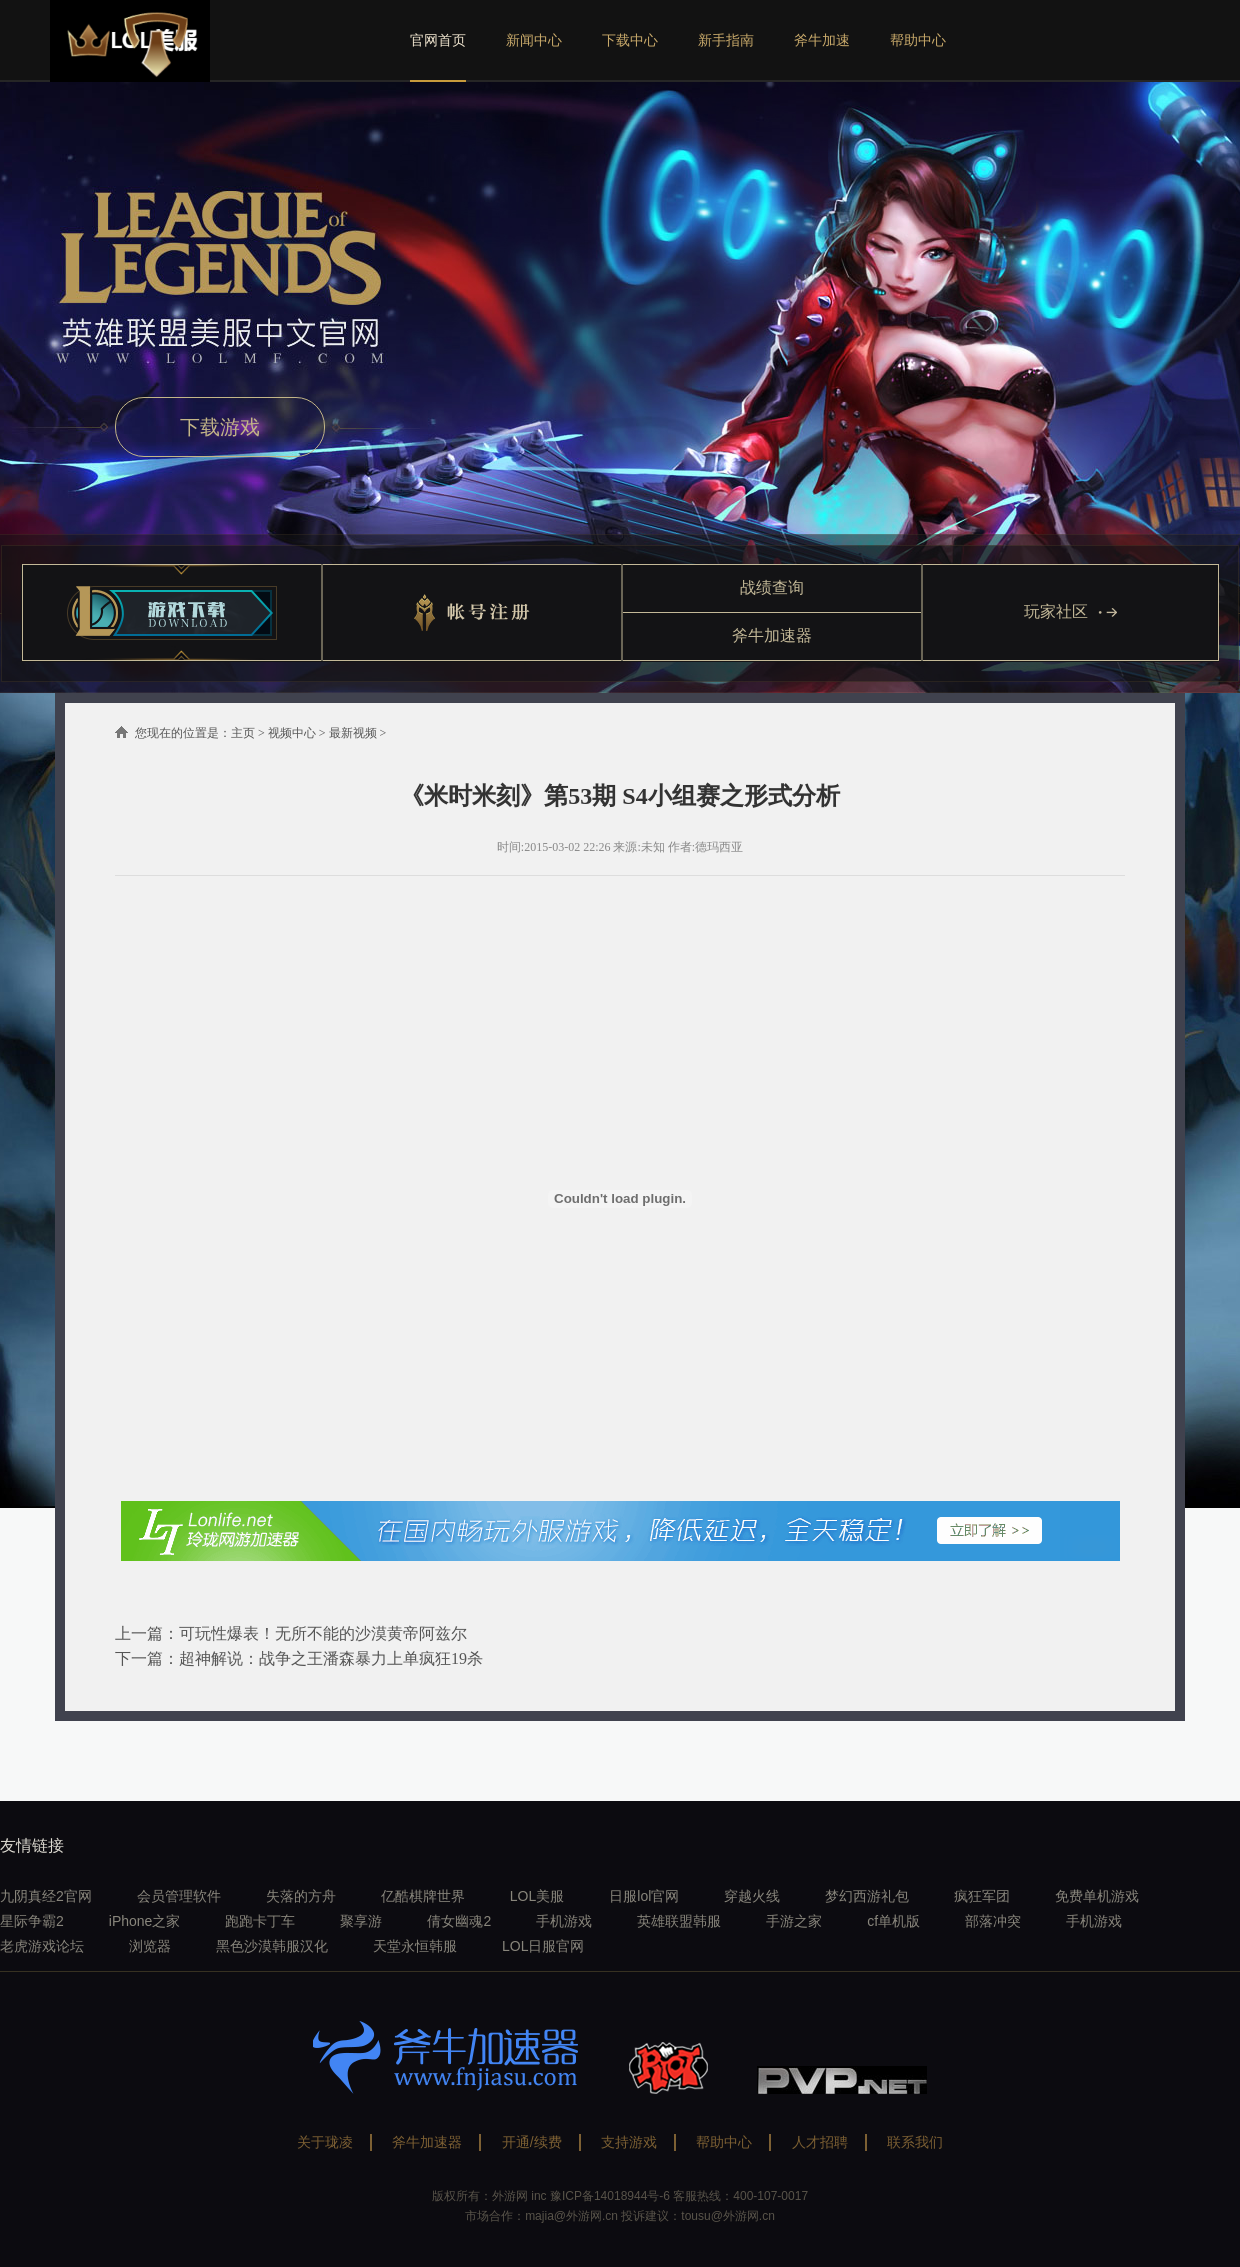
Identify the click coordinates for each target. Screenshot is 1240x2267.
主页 (243, 733)
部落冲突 (993, 1921)
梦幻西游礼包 (867, 1896)
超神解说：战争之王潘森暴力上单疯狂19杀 (331, 1658)
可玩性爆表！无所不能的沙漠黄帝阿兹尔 (323, 1633)
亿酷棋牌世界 (423, 1896)
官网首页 (438, 40)
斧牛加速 (822, 40)
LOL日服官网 (543, 1946)
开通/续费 (532, 2142)
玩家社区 (1070, 611)
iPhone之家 (145, 1921)
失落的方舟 (301, 1896)
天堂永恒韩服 (415, 1946)
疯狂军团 (982, 1896)
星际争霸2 (32, 1921)
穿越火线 (752, 1896)
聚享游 (361, 1921)
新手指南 (726, 40)
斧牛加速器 (772, 635)
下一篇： (147, 1658)
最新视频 (353, 733)
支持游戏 (629, 2142)
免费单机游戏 (1097, 1896)
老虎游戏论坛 (42, 1946)
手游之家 (794, 1921)
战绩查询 (772, 587)
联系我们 (915, 2142)
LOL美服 (537, 1896)
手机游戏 (564, 1921)
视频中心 (292, 733)
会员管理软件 (179, 1896)
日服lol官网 (644, 1896)
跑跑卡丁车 (260, 1921)
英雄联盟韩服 (679, 1921)
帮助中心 (918, 40)
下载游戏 (220, 427)
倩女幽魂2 (459, 1921)
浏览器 (150, 1946)
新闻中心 (534, 40)
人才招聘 (820, 2142)
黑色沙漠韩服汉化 (272, 1946)
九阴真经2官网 (46, 1896)
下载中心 (630, 40)
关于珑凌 (325, 2142)
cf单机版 (893, 1921)
